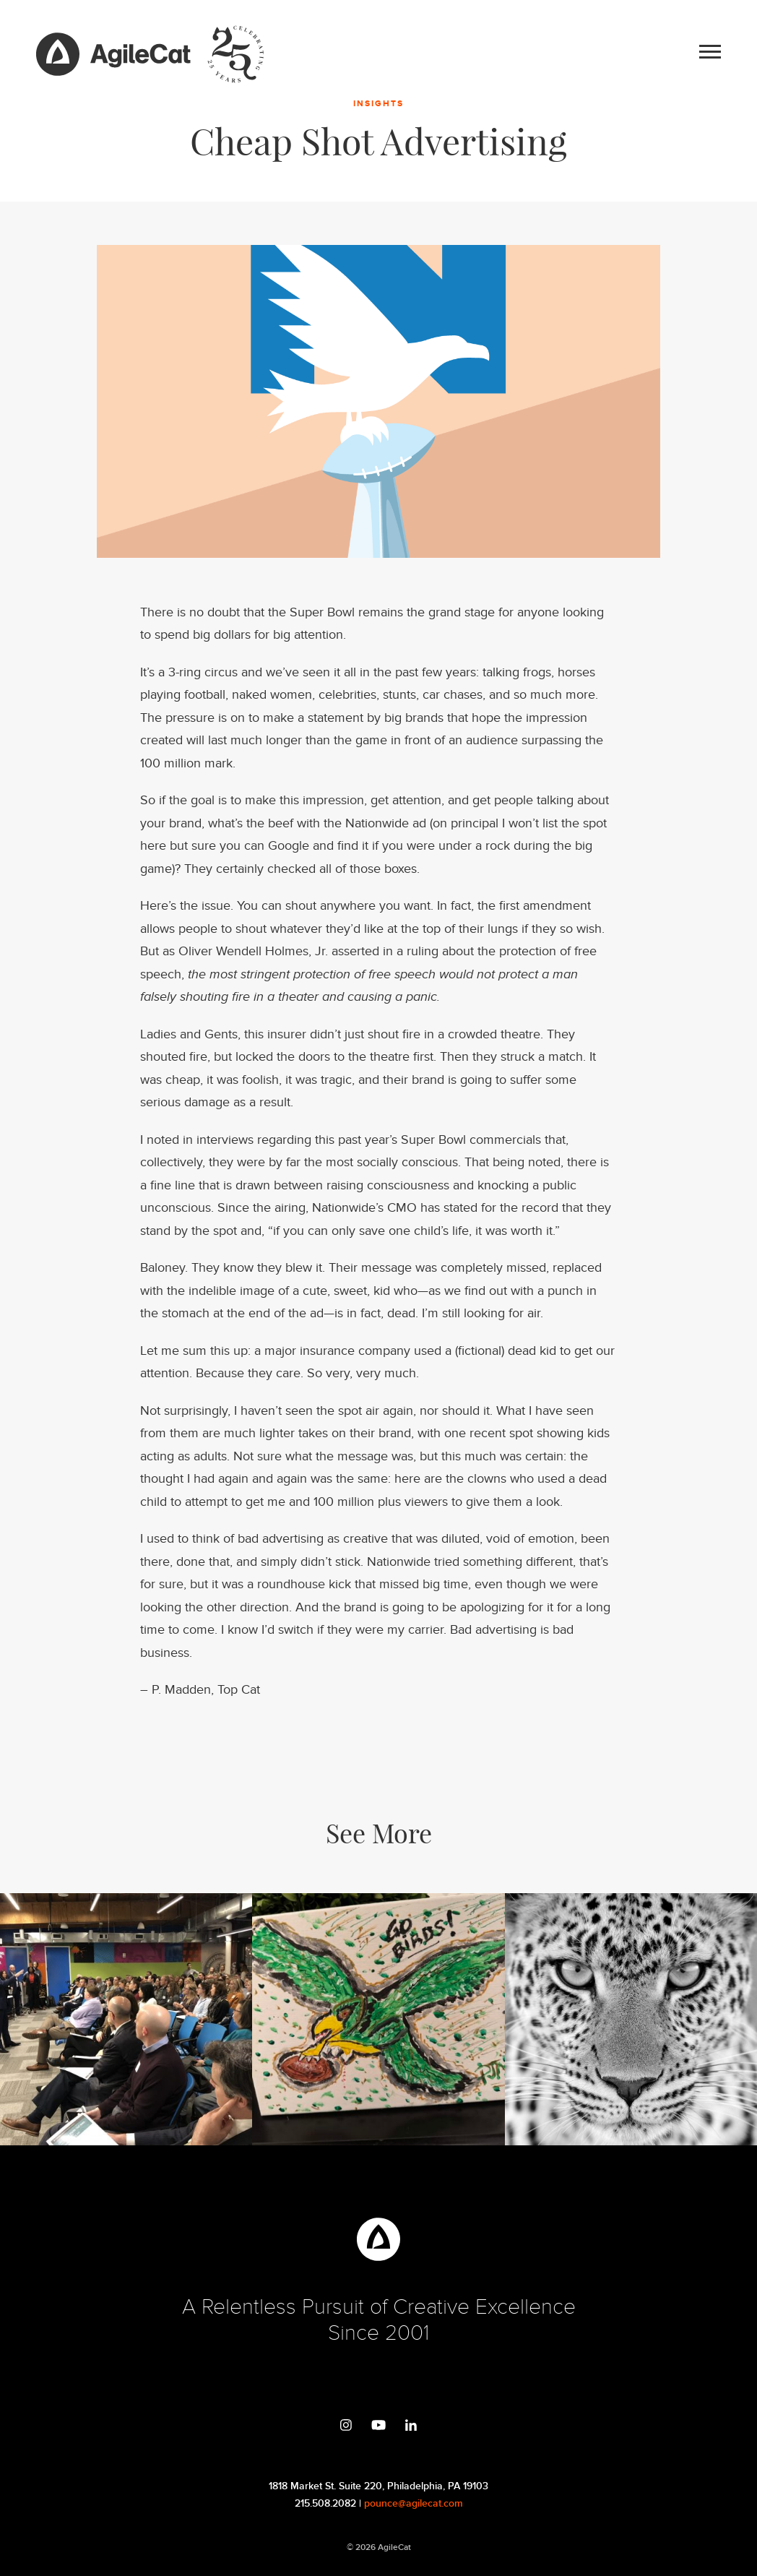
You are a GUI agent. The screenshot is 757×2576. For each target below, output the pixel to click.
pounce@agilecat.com (413, 2503)
